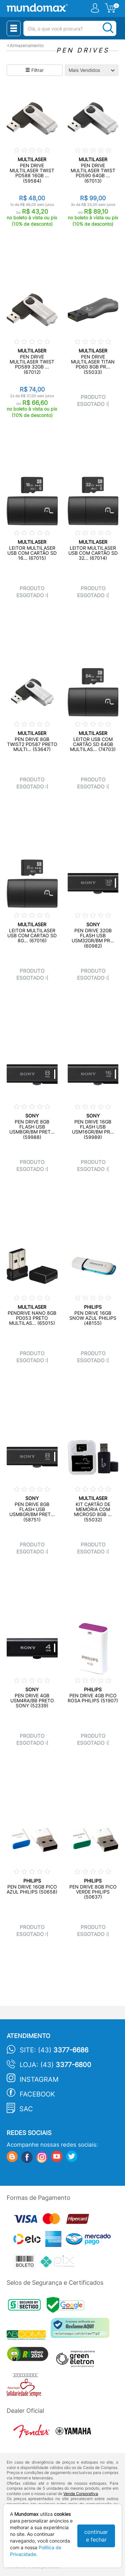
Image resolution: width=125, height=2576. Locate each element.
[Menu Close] (14, 28)
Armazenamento (27, 45)
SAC (26, 2109)
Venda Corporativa (80, 2493)
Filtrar (34, 70)
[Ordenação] (91, 70)
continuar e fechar (96, 2536)
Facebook (37, 2094)
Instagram (39, 2079)
